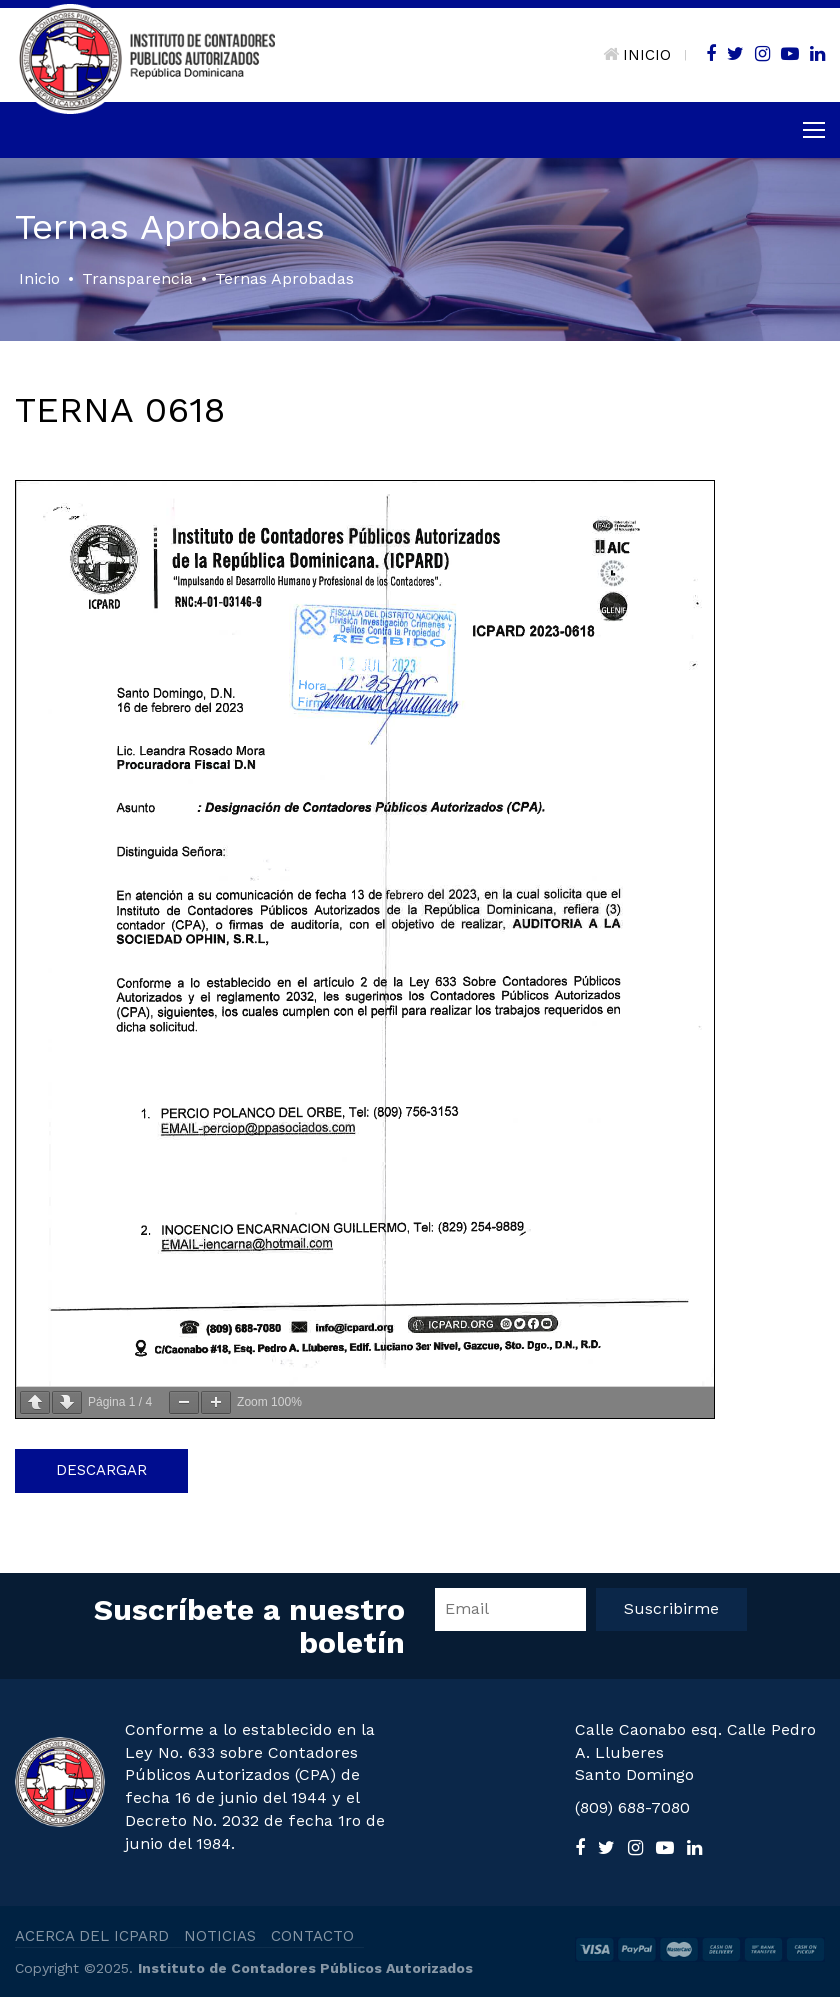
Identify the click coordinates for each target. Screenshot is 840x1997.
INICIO (637, 55)
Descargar (101, 1470)
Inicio (39, 278)
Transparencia (137, 278)
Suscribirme (671, 1608)
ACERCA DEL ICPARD (92, 1936)
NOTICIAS (220, 1936)
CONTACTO (312, 1936)
